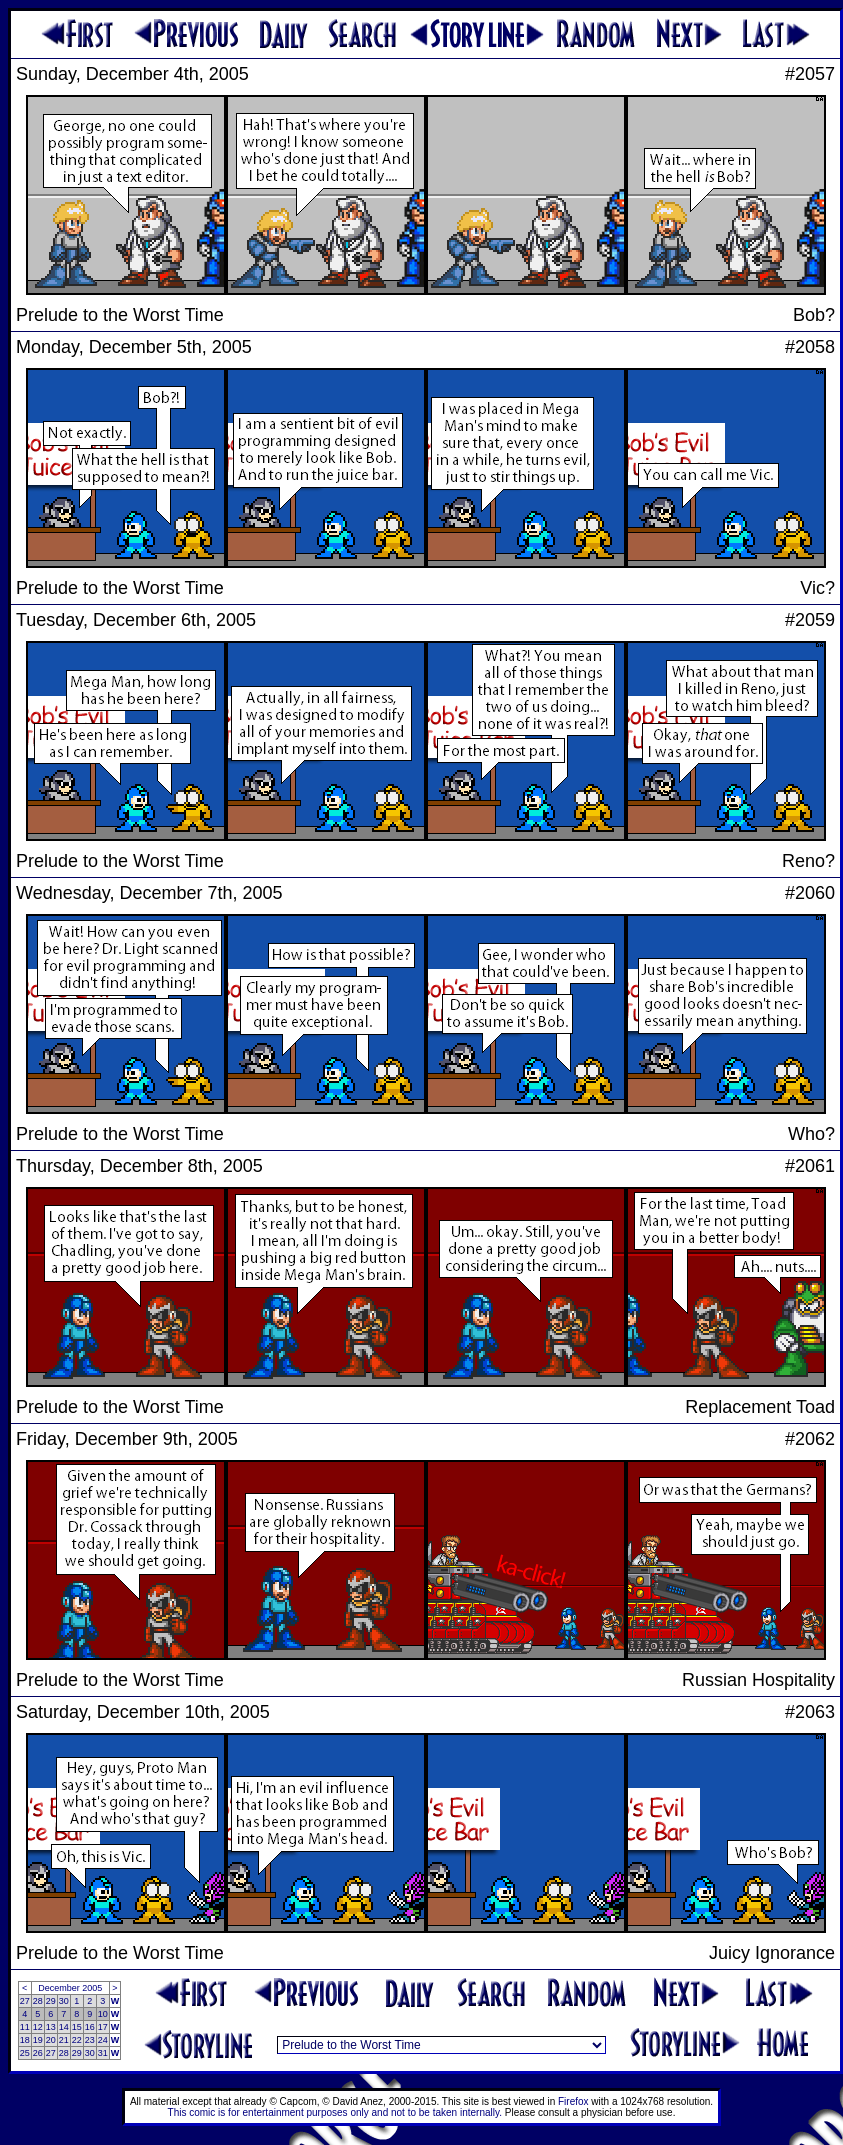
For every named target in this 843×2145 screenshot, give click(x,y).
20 (51, 2040)
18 (25, 2040)
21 (64, 2040)
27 (25, 2001)
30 (64, 2001)
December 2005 (70, 1988)
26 (38, 2053)
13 (51, 2027)
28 (38, 2001)
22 (77, 2040)
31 (103, 2053)
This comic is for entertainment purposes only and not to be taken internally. (335, 2112)
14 (64, 2027)
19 (38, 2040)
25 (25, 2053)
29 (51, 2001)
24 (103, 2040)
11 (25, 2027)
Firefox (573, 2101)
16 (90, 2027)
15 (77, 2027)
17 (103, 2027)
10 (103, 2014)
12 (38, 2027)
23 (90, 2040)
